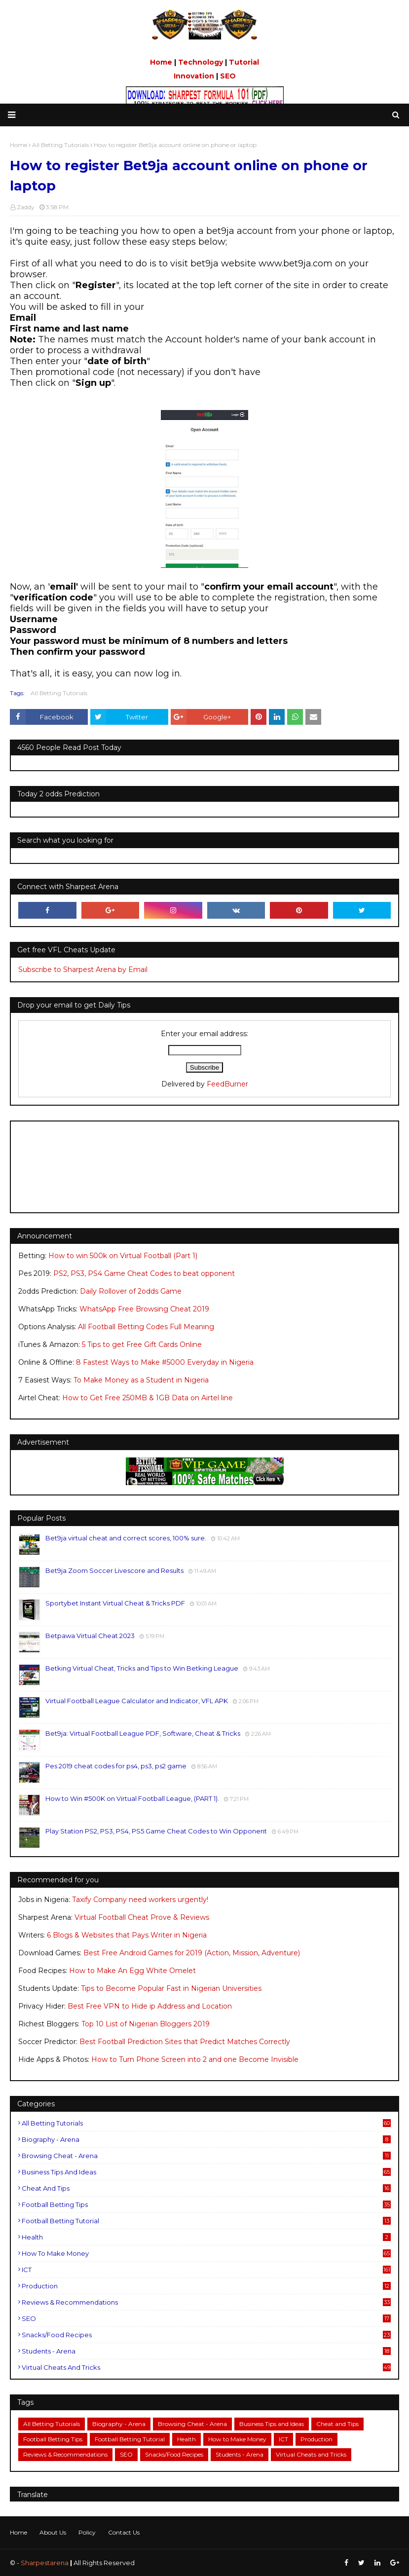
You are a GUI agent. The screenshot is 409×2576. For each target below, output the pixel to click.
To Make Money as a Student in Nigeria (141, 1380)
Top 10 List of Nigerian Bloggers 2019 (145, 2023)
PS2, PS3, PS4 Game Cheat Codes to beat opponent (144, 1273)
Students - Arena (206, 2351)
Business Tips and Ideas (206, 2172)
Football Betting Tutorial (206, 2221)
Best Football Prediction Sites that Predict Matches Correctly (184, 2041)
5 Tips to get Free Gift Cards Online (142, 1344)
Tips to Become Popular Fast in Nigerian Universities (171, 1988)
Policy (87, 2532)
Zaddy (26, 207)
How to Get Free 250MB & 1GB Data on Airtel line (147, 1397)
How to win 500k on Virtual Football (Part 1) (122, 1255)
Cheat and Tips (206, 2188)
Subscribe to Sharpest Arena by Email (83, 969)
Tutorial (244, 62)
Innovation (194, 76)
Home (161, 62)
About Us (52, 2532)
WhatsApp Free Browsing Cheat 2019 (144, 1309)
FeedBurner (227, 1084)
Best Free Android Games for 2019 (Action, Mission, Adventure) (191, 1952)
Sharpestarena (45, 2563)
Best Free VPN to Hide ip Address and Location (150, 2006)
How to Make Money (206, 2253)
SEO (228, 76)
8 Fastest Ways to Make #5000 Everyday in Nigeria (165, 1362)
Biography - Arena (206, 2139)
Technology (200, 62)
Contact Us (124, 2532)
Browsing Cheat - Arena (206, 2156)
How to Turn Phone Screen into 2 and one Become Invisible (194, 2059)
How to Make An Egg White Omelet (132, 1970)
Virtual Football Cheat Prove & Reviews (141, 1917)
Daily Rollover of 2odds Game (131, 1291)
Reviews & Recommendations (206, 2302)
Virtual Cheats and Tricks (206, 2367)
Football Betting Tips (206, 2204)
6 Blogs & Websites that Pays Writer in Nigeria (127, 1935)
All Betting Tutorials (59, 693)
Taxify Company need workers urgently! (140, 1899)
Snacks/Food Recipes (206, 2335)
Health (206, 2237)
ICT (206, 2270)
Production (206, 2286)
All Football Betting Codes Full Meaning (146, 1326)
